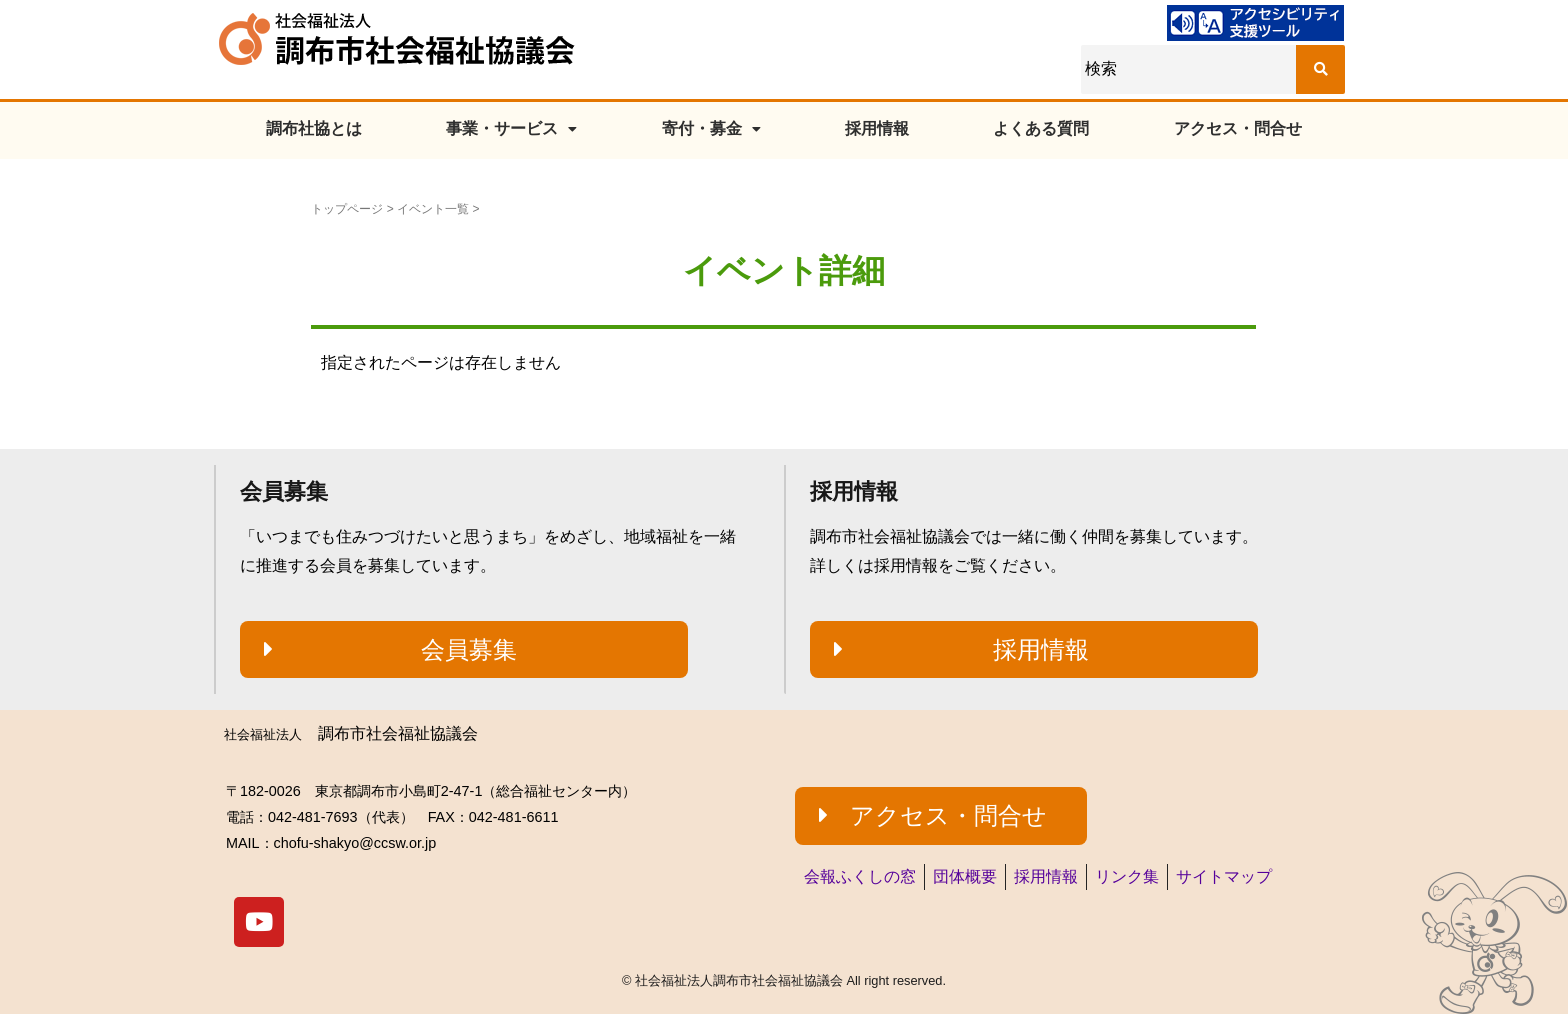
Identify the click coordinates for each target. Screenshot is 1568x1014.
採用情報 (877, 128)
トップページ (347, 209)
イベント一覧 (433, 209)
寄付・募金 (711, 128)
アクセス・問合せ (1238, 128)
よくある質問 (1041, 128)
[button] (464, 650)
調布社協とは (314, 128)
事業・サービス (511, 128)
